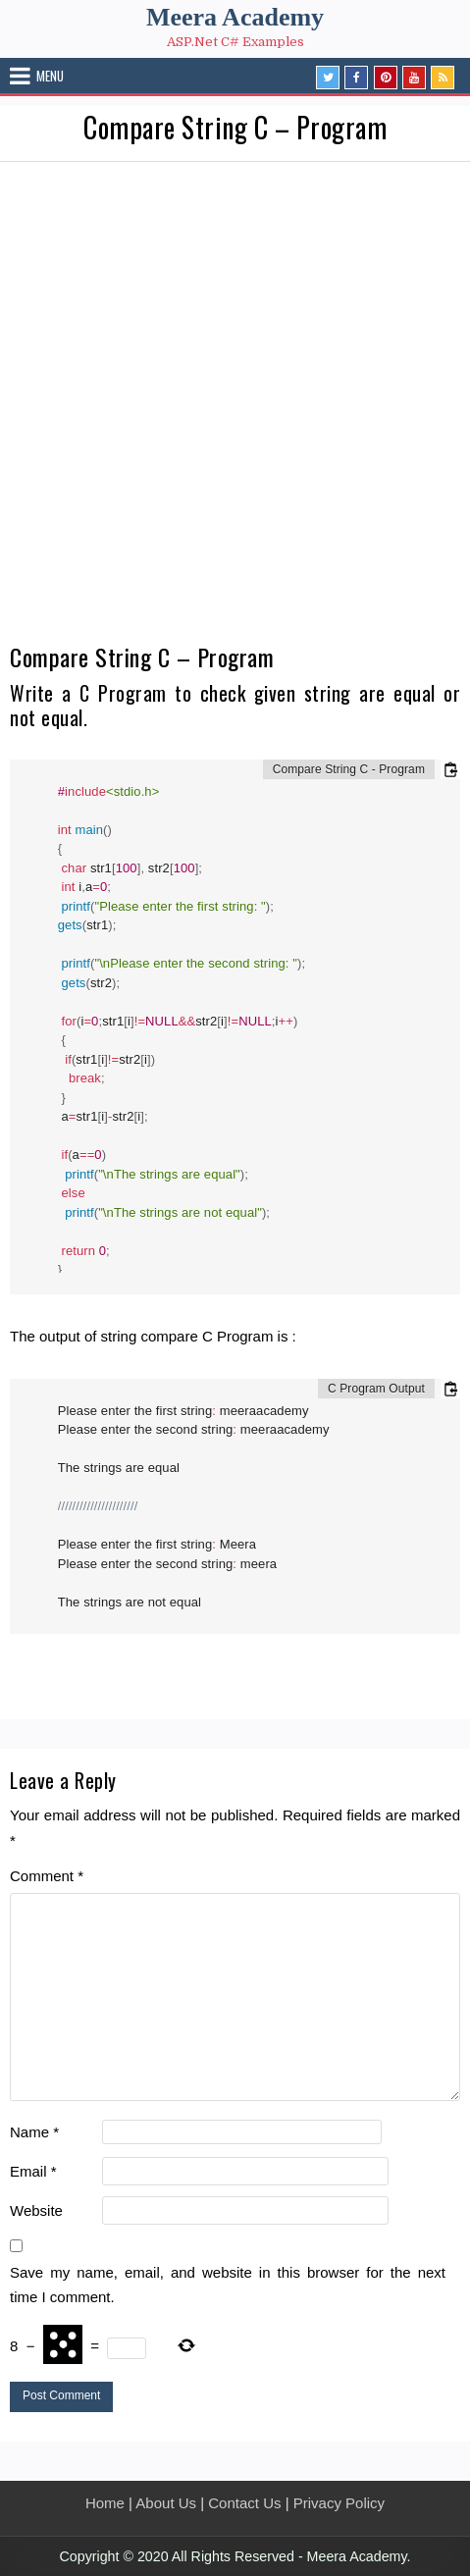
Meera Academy (235, 17)
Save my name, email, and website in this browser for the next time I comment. (227, 2285)
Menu (50, 75)
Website (36, 2210)
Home (105, 2503)
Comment (46, 1875)
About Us (165, 2503)
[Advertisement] (235, 407)
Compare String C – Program (235, 127)
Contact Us (244, 2503)
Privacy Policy (339, 2503)
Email (33, 2171)
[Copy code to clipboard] (450, 769)
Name (34, 2132)
